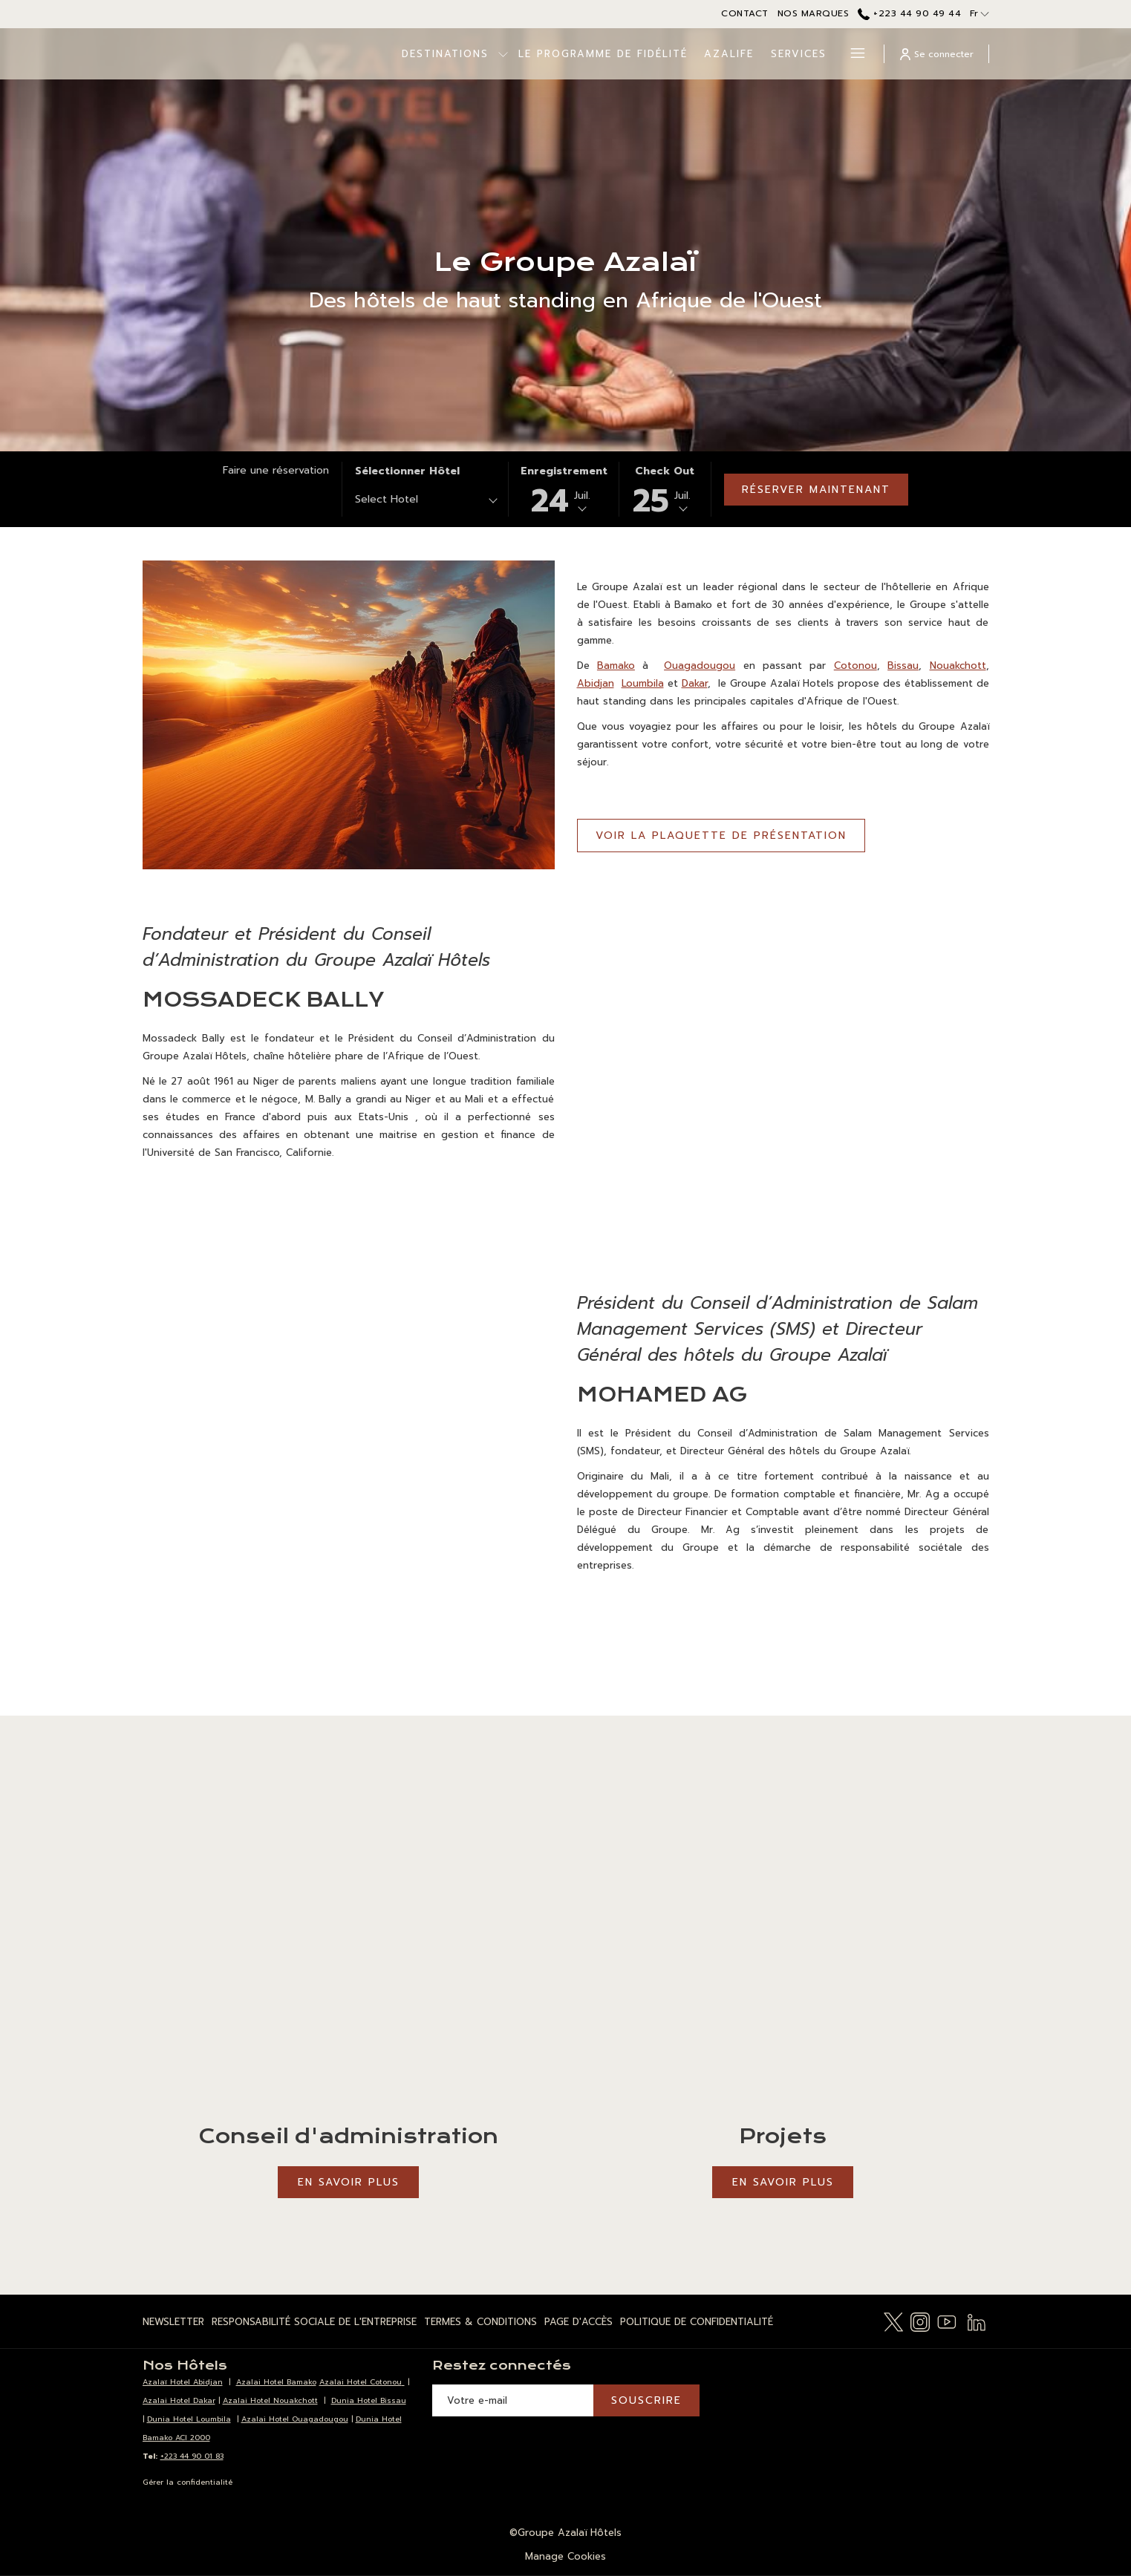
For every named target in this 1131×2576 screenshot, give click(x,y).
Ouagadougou (699, 665)
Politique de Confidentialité (696, 2322)
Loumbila (643, 683)
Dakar (695, 683)
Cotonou (855, 665)
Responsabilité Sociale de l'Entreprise (314, 2322)
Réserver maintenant (816, 489)
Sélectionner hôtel (407, 471)
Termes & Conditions (480, 2322)
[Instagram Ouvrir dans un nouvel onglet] (920, 2321)
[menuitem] (553, 53)
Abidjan (595, 683)
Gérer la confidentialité (187, 2482)
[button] (564, 489)
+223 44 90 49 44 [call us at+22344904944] (909, 13)
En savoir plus (349, 2182)
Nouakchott (958, 665)
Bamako (616, 665)
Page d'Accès (578, 2322)
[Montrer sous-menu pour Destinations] (454, 53)
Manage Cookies (565, 2556)
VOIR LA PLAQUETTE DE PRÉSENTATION (730, 839)
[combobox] (425, 502)
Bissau (903, 665)
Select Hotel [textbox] (386, 499)
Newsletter (173, 2322)
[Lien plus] (852, 53)
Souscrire (646, 2400)
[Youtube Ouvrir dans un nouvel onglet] (946, 2321)
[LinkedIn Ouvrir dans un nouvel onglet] (976, 2321)
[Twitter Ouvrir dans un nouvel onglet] (893, 2321)
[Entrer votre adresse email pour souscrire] (512, 2400)
